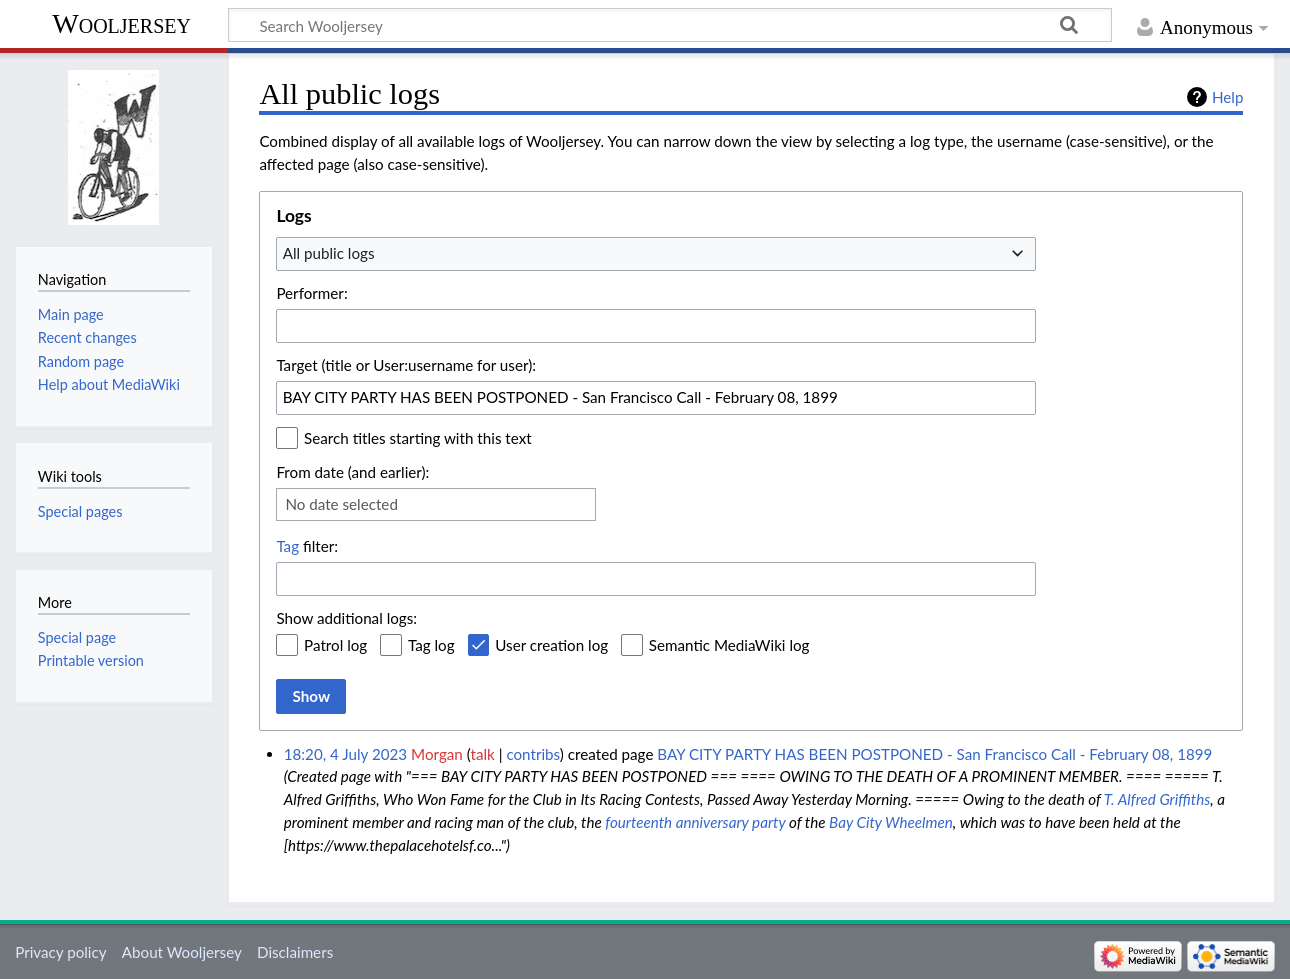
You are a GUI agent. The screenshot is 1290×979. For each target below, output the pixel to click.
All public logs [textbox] (329, 253)
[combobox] (656, 254)
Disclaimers (295, 952)
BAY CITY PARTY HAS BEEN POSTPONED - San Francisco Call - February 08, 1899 (934, 754)
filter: (307, 546)
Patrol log (335, 645)
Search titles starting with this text (418, 438)
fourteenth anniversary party (695, 822)
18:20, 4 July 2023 (345, 754)
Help (1227, 97)
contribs (532, 754)
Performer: (311, 293)
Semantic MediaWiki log (729, 645)
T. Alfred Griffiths (1157, 799)
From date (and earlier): (352, 472)
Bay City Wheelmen (891, 822)
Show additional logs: (346, 618)
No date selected (341, 504)
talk (482, 754)
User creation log (551, 645)
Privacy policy (60, 952)
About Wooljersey (182, 952)
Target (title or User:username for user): (406, 365)
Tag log (431, 645)
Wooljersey (121, 23)
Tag (287, 546)
